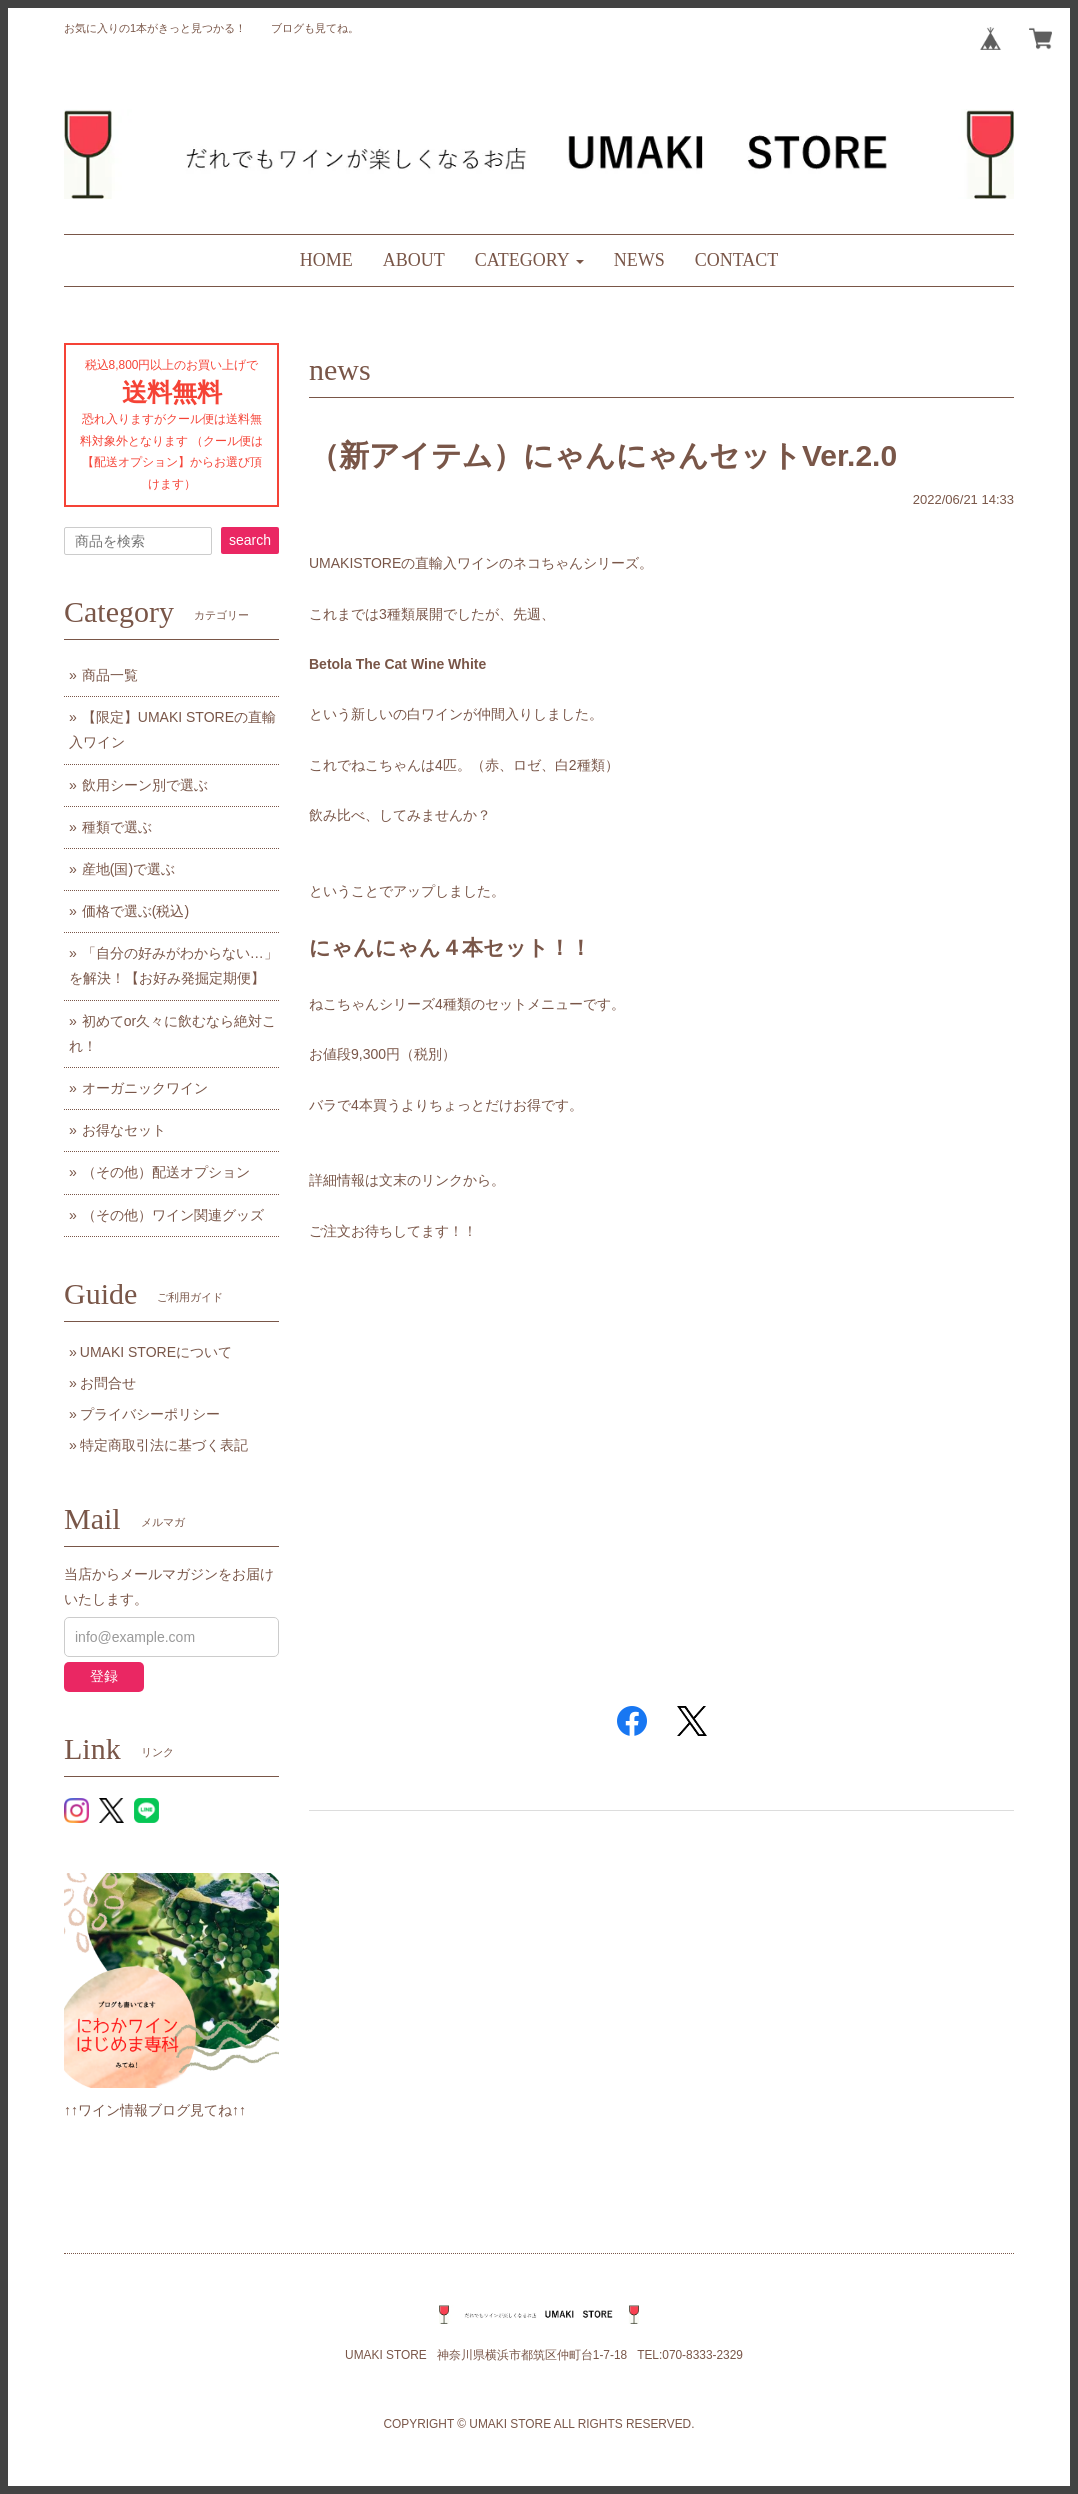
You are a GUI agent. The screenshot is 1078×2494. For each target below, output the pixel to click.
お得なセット (124, 1130)
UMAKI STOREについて (156, 1352)
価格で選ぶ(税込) (135, 911)
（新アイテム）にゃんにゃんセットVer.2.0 (603, 455)
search (250, 540)
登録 (104, 1676)
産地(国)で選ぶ (128, 869)
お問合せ (108, 1383)
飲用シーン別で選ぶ (145, 785)
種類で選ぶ (117, 827)
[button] (529, 260)
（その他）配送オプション (166, 1172)
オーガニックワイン (145, 1088)
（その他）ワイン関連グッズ (173, 1215)
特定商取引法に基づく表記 (164, 1445)
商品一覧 (110, 675)
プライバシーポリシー (150, 1414)
